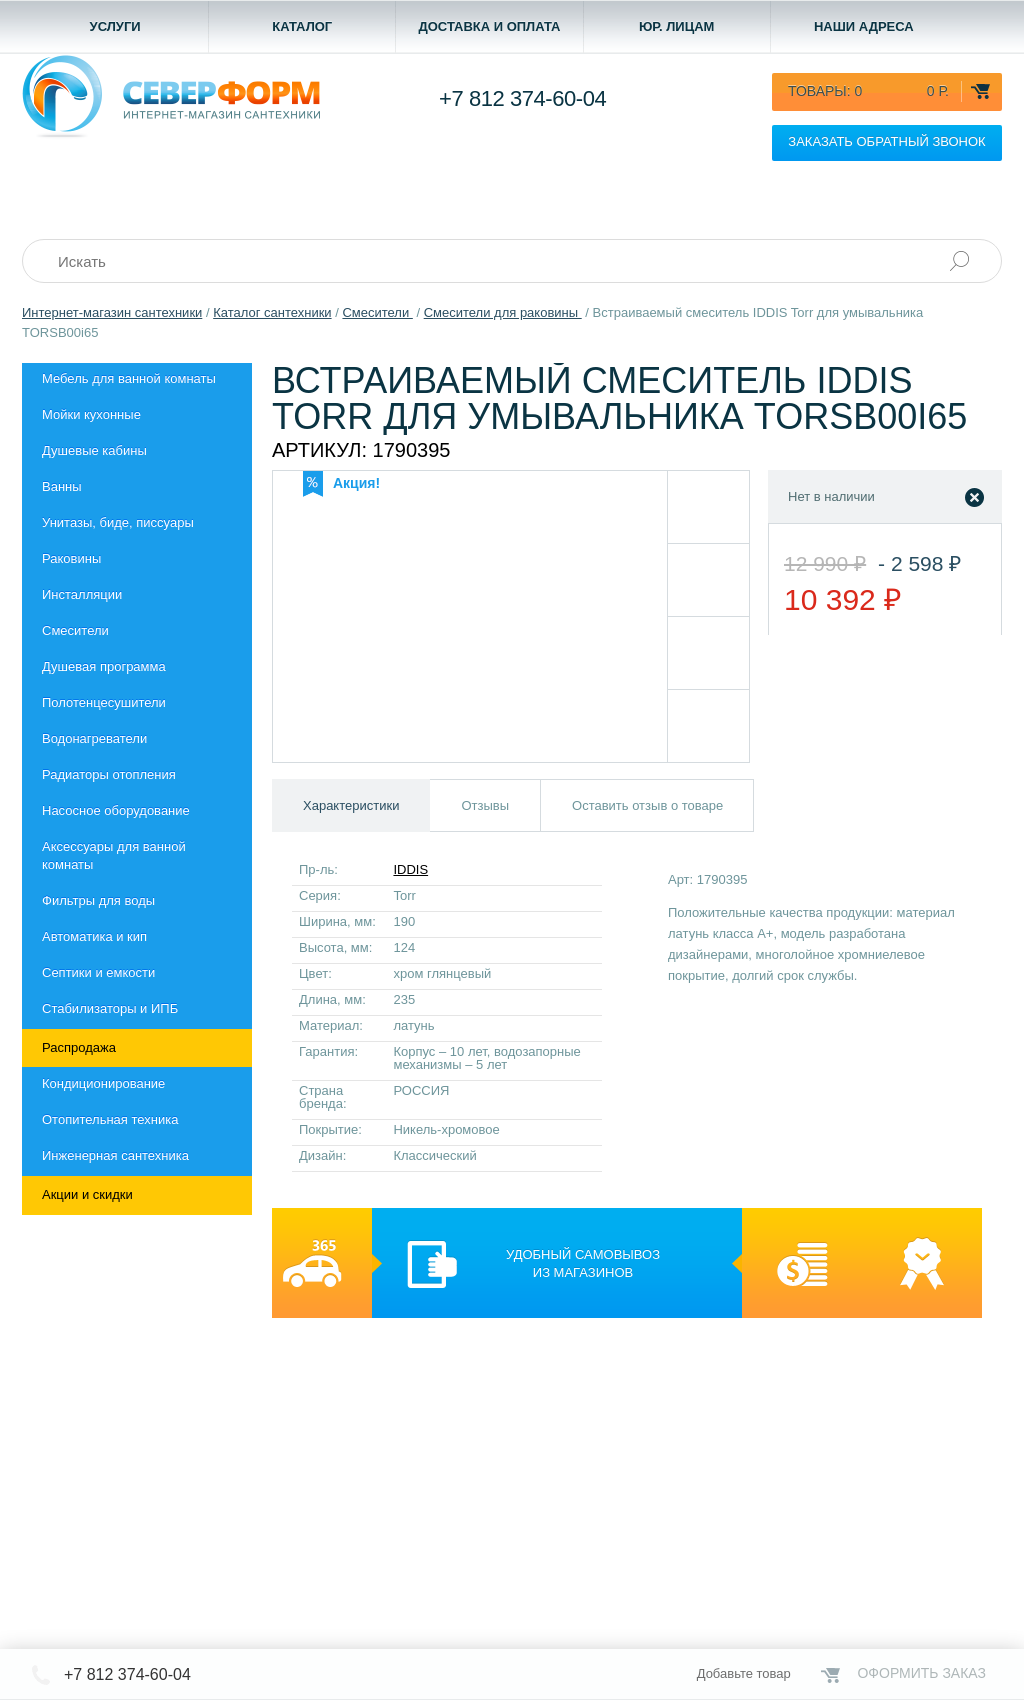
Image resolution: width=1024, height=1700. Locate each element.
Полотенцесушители (104, 702)
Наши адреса (864, 26)
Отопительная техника (110, 1119)
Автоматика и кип (94, 936)
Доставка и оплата (489, 26)
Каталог (302, 26)
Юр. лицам (677, 26)
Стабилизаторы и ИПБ (110, 1008)
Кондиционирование (103, 1083)
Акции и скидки (87, 1194)
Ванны (62, 486)
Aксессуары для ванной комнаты (114, 855)
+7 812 (522, 98)
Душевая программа (104, 666)
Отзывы (485, 805)
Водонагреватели (94, 738)
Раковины (71, 558)
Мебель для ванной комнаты (129, 378)
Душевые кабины (94, 450)
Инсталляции (82, 594)
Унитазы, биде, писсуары (118, 522)
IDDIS (410, 869)
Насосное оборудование (116, 810)
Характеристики (351, 805)
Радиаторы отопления (109, 774)
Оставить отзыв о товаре (647, 805)
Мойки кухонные (91, 414)
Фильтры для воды (98, 900)
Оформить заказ (921, 1673)
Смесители (75, 630)
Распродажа (79, 1047)
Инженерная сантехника (115, 1155)
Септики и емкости (98, 972)
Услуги (115, 26)
